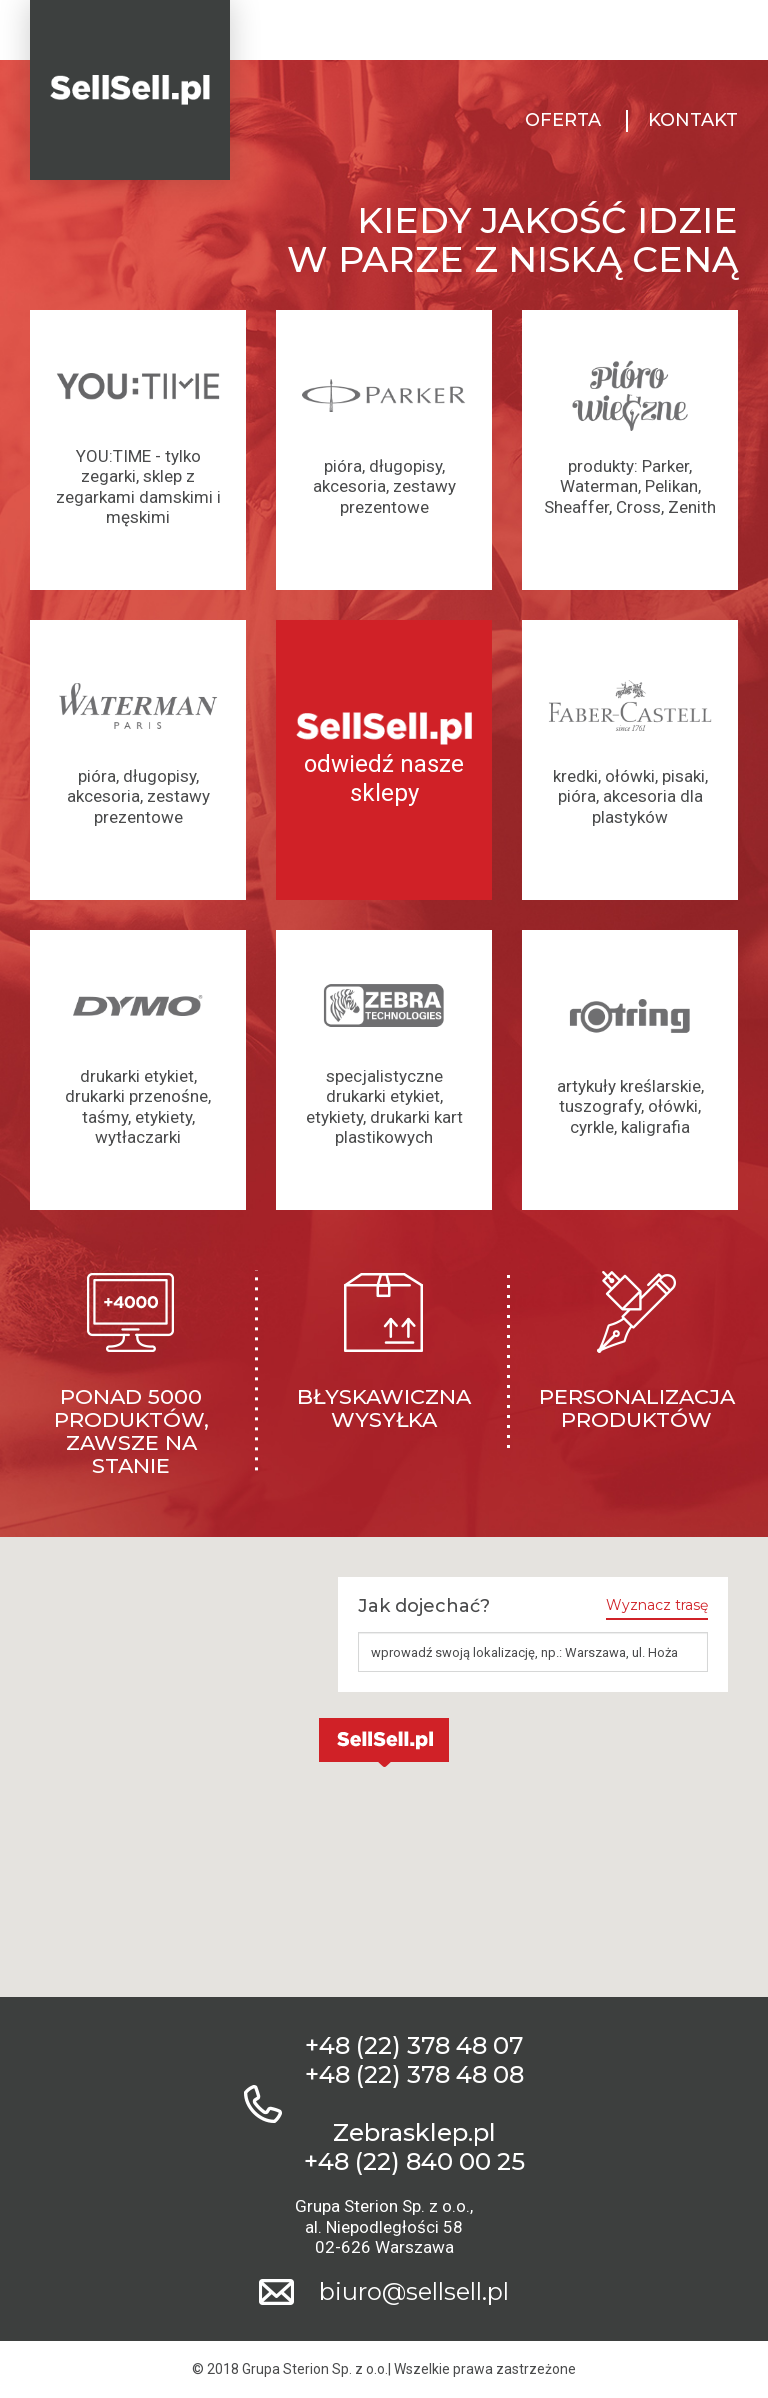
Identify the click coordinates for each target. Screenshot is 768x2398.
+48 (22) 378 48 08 (414, 2075)
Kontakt (693, 120)
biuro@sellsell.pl (414, 2292)
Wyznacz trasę (657, 1605)
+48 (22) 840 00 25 (414, 2162)
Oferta (563, 120)
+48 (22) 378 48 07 (414, 2046)
